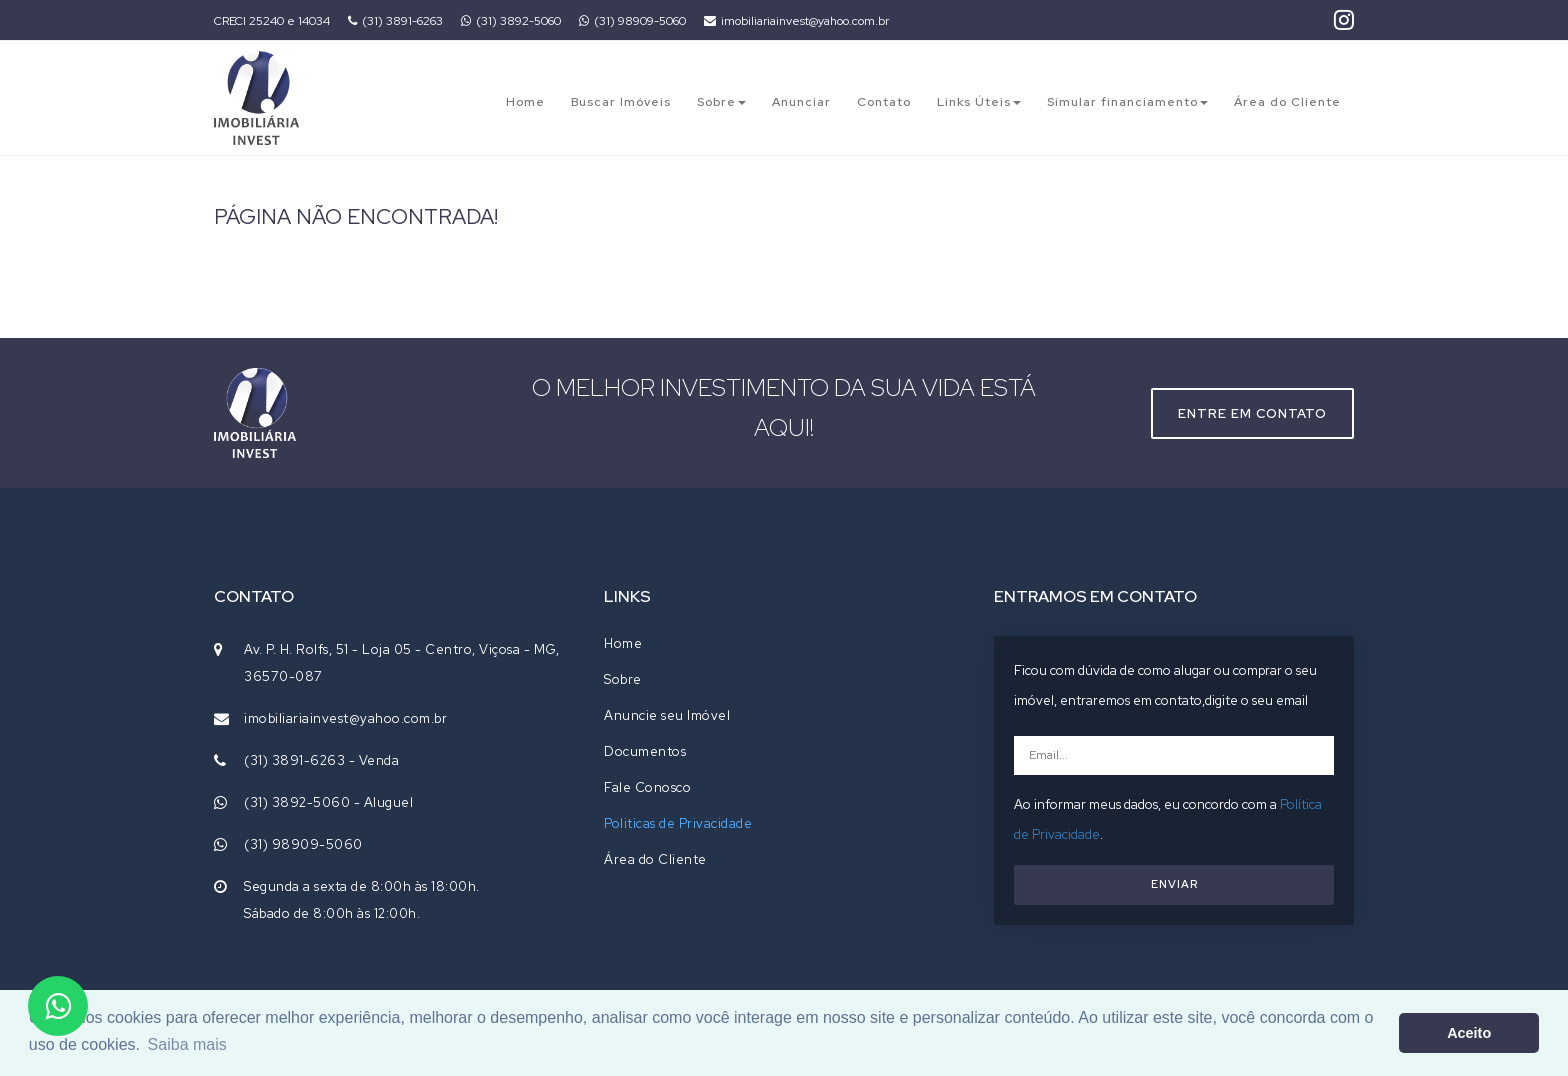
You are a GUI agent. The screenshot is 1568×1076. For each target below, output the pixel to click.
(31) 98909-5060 (632, 21)
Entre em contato (1252, 413)
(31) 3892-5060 (511, 21)
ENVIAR (1174, 884)
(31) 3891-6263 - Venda (321, 760)
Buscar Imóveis (621, 102)
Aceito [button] (1469, 1033)
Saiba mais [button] (187, 1044)
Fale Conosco (647, 787)
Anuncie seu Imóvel (667, 715)
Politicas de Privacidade (678, 823)
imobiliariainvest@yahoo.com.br (796, 21)
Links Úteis (979, 102)
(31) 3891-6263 (395, 21)
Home (525, 102)
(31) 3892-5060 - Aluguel (328, 802)
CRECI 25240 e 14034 (272, 21)
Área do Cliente (1287, 102)
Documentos (645, 751)
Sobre (721, 102)
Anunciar (801, 102)
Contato (884, 102)
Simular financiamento (1127, 102)
